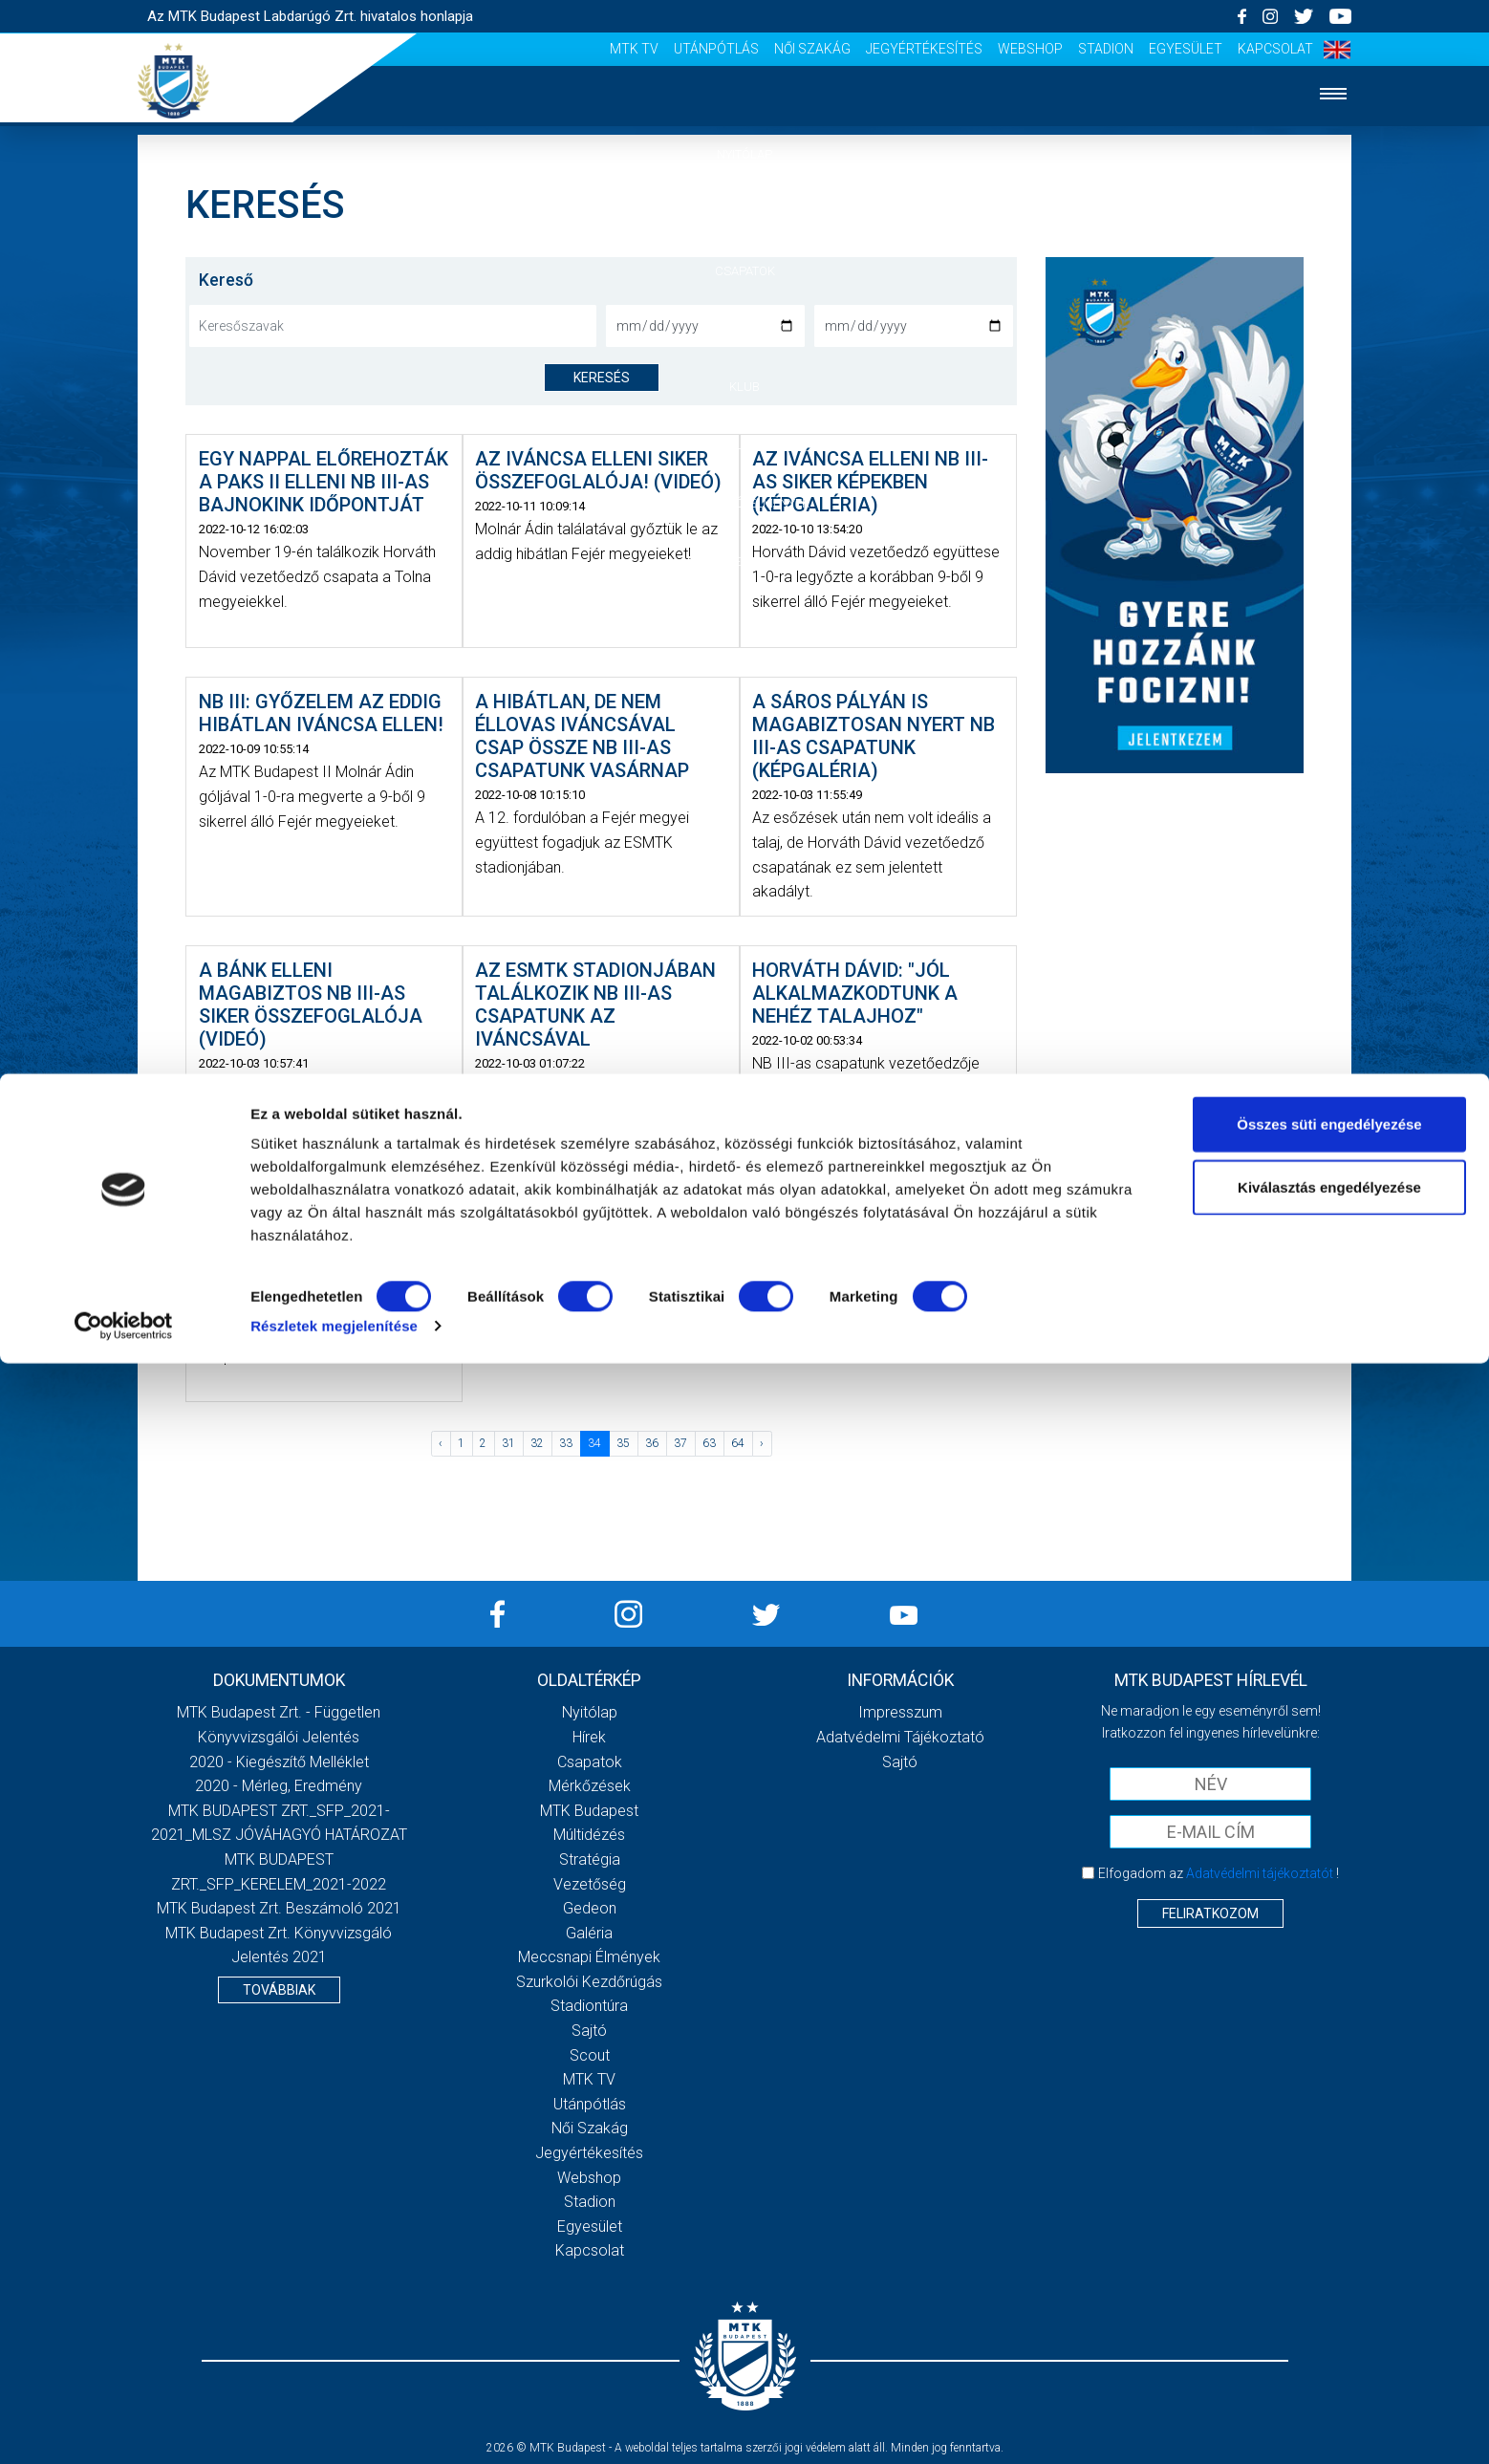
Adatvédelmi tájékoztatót (1259, 1873)
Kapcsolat (1275, 48)
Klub (744, 386)
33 (565, 1443)
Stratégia (589, 1859)
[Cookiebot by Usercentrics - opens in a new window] (123, 2426)
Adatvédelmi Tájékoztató (900, 1737)
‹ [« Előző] (440, 1443)
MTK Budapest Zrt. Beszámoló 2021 (279, 1908)
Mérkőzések (745, 328)
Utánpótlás (716, 48)
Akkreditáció (744, 561)
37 (680, 1443)
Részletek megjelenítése (334, 2426)
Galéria (744, 445)
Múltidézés (589, 1835)
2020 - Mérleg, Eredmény (278, 1786)
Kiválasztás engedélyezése (1329, 2288)
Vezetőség (589, 1884)
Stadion (1105, 48)
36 (651, 1443)
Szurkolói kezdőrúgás (589, 1982)
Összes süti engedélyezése (1329, 2224)
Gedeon (589, 1908)
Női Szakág (812, 48)
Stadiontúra (589, 2006)
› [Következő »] (762, 1443)
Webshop (1030, 48)
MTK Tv (634, 48)
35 (623, 1443)
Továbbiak (279, 1990)
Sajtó (589, 2030)
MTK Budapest (589, 1811)
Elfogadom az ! (1218, 1873)
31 (508, 1443)
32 (537, 1443)
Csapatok (745, 271)
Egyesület (1185, 48)
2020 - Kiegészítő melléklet (279, 1762)
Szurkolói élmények (744, 503)
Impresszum (900, 1712)
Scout (590, 2055)
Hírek (745, 212)
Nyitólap (744, 154)
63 (709, 1443)
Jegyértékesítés (924, 48)
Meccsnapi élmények (589, 1957)
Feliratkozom (1210, 1913)
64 (737, 1443)
